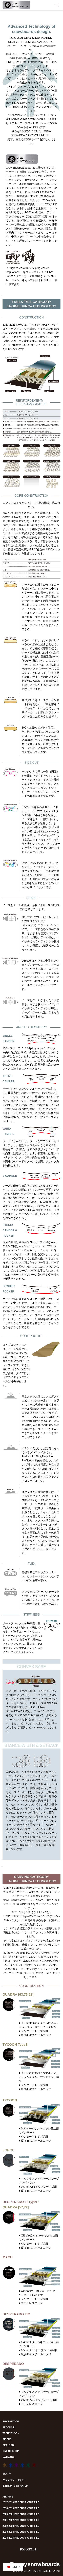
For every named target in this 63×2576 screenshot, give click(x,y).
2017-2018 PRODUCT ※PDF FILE (21, 2502)
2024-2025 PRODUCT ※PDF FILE (21, 2537)
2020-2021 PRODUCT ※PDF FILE (21, 2514)
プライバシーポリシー (14, 2480)
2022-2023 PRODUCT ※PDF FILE (21, 2526)
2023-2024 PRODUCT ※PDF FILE (21, 2531)
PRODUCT (8, 2427)
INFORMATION (11, 2421)
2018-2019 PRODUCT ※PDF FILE (21, 2508)
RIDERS (7, 2439)
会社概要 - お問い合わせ (15, 2486)
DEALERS (8, 2445)
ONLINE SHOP (11, 2451)
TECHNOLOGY (11, 2433)
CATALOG (8, 2457)
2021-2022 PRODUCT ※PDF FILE (21, 2520)
